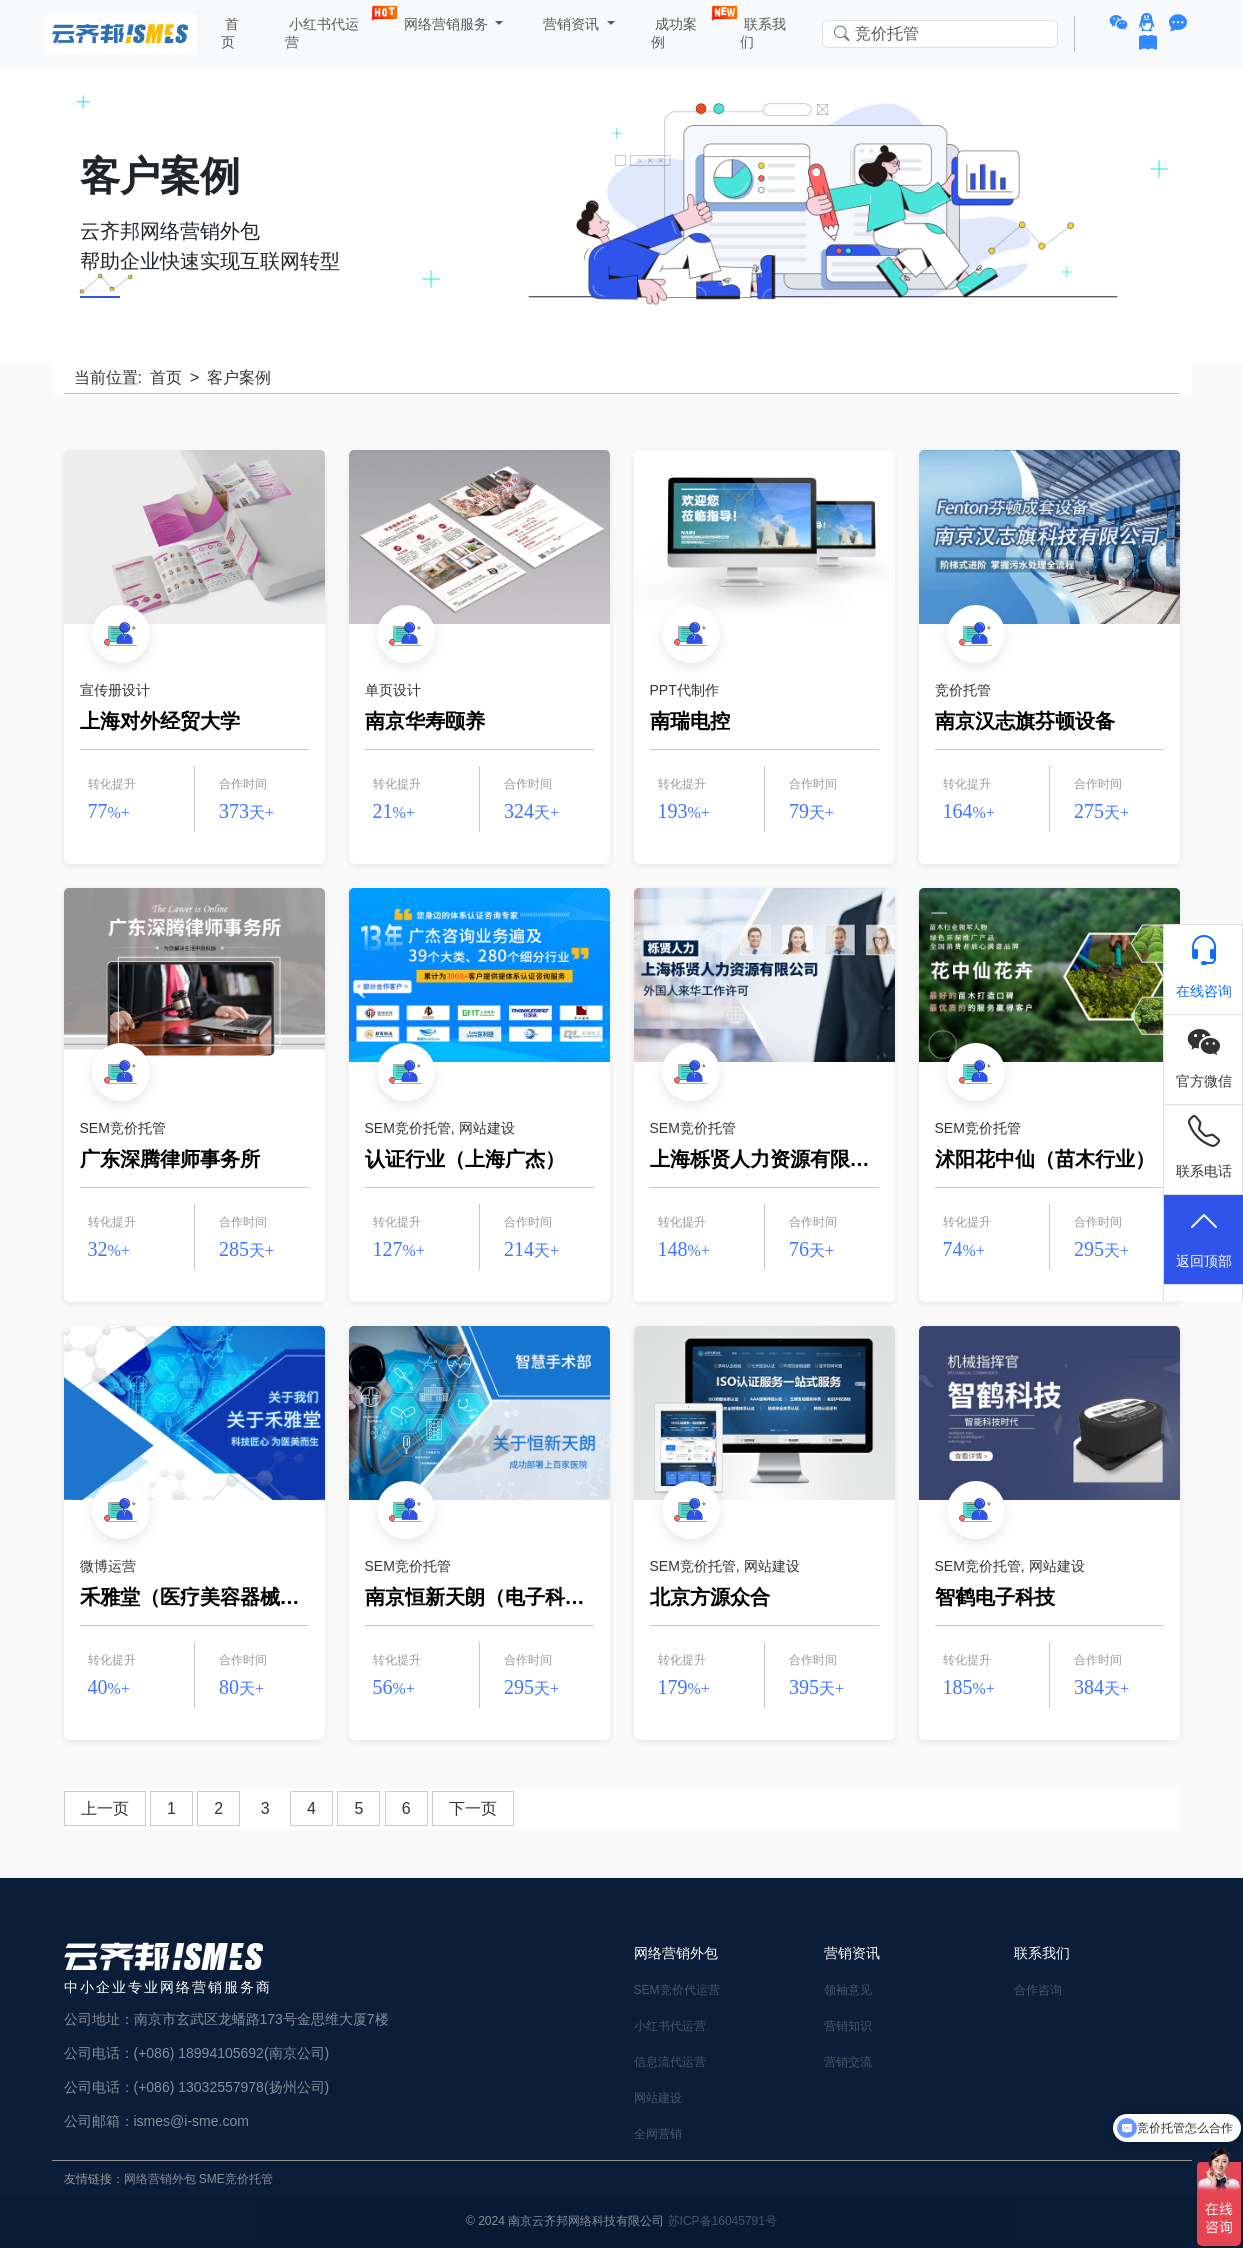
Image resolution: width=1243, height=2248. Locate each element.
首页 (230, 33)
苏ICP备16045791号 (722, 2221)
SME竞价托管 (236, 2179)
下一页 (473, 1808)
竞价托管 (963, 690)
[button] (1121, 23)
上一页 (105, 1808)
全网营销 (658, 2134)
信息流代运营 (670, 2062)
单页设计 (393, 690)
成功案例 (682, 29)
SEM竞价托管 (123, 1128)
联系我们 (763, 33)
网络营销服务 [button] (446, 24)
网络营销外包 (160, 2179)
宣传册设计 (115, 690)
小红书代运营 (328, 29)
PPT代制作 (684, 690)
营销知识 (848, 2026)
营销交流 (848, 2062)
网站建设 (487, 1128)
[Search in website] (940, 34)
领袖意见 (848, 1990)
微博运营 (108, 1566)
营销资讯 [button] (571, 24)
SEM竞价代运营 (677, 1990)
